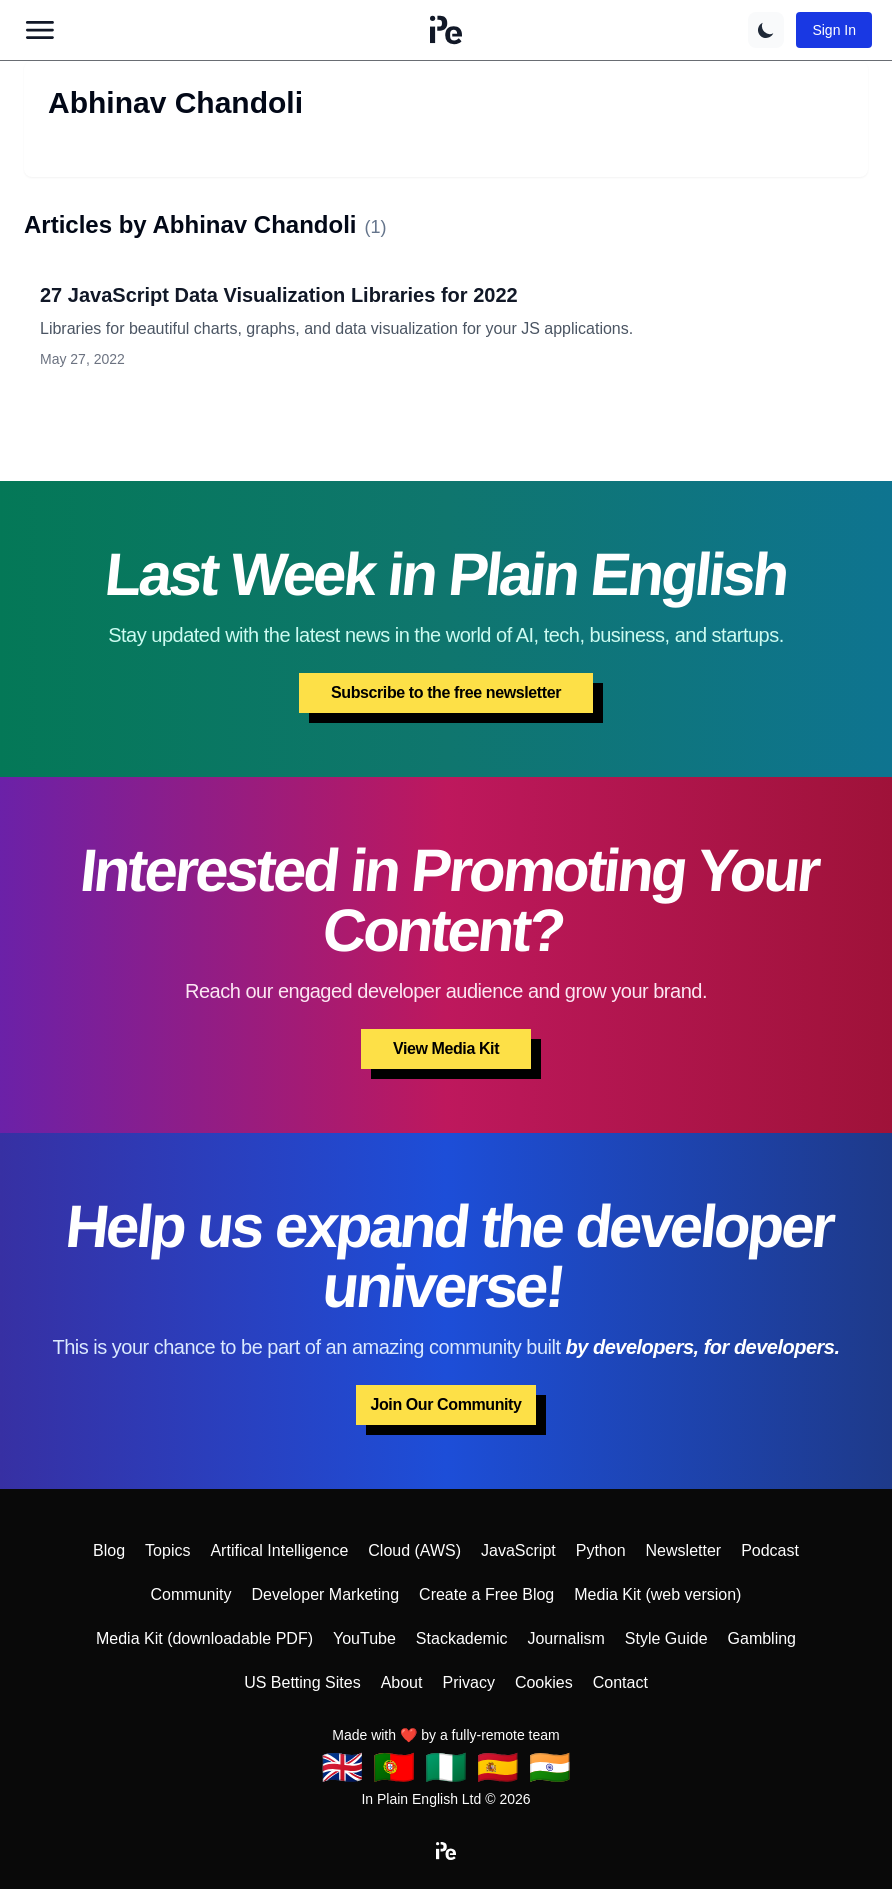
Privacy (468, 1682)
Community (191, 1594)
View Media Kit (446, 1048)
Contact (620, 1682)
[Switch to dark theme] (766, 30)
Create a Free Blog (486, 1594)
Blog (109, 1550)
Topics (167, 1550)
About (402, 1682)
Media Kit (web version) (657, 1594)
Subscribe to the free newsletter (446, 692)
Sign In (834, 30)
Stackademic (462, 1638)
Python (601, 1550)
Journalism (565, 1638)
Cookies (544, 1682)
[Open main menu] (40, 30)
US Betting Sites (302, 1682)
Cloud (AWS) (414, 1550)
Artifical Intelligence (279, 1550)
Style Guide (666, 1638)
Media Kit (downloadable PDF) (204, 1638)
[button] (446, 30)
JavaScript (518, 1550)
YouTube (364, 1638)
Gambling (762, 1638)
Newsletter (684, 1550)
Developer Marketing (325, 1594)
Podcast (770, 1550)
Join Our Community (445, 1404)
